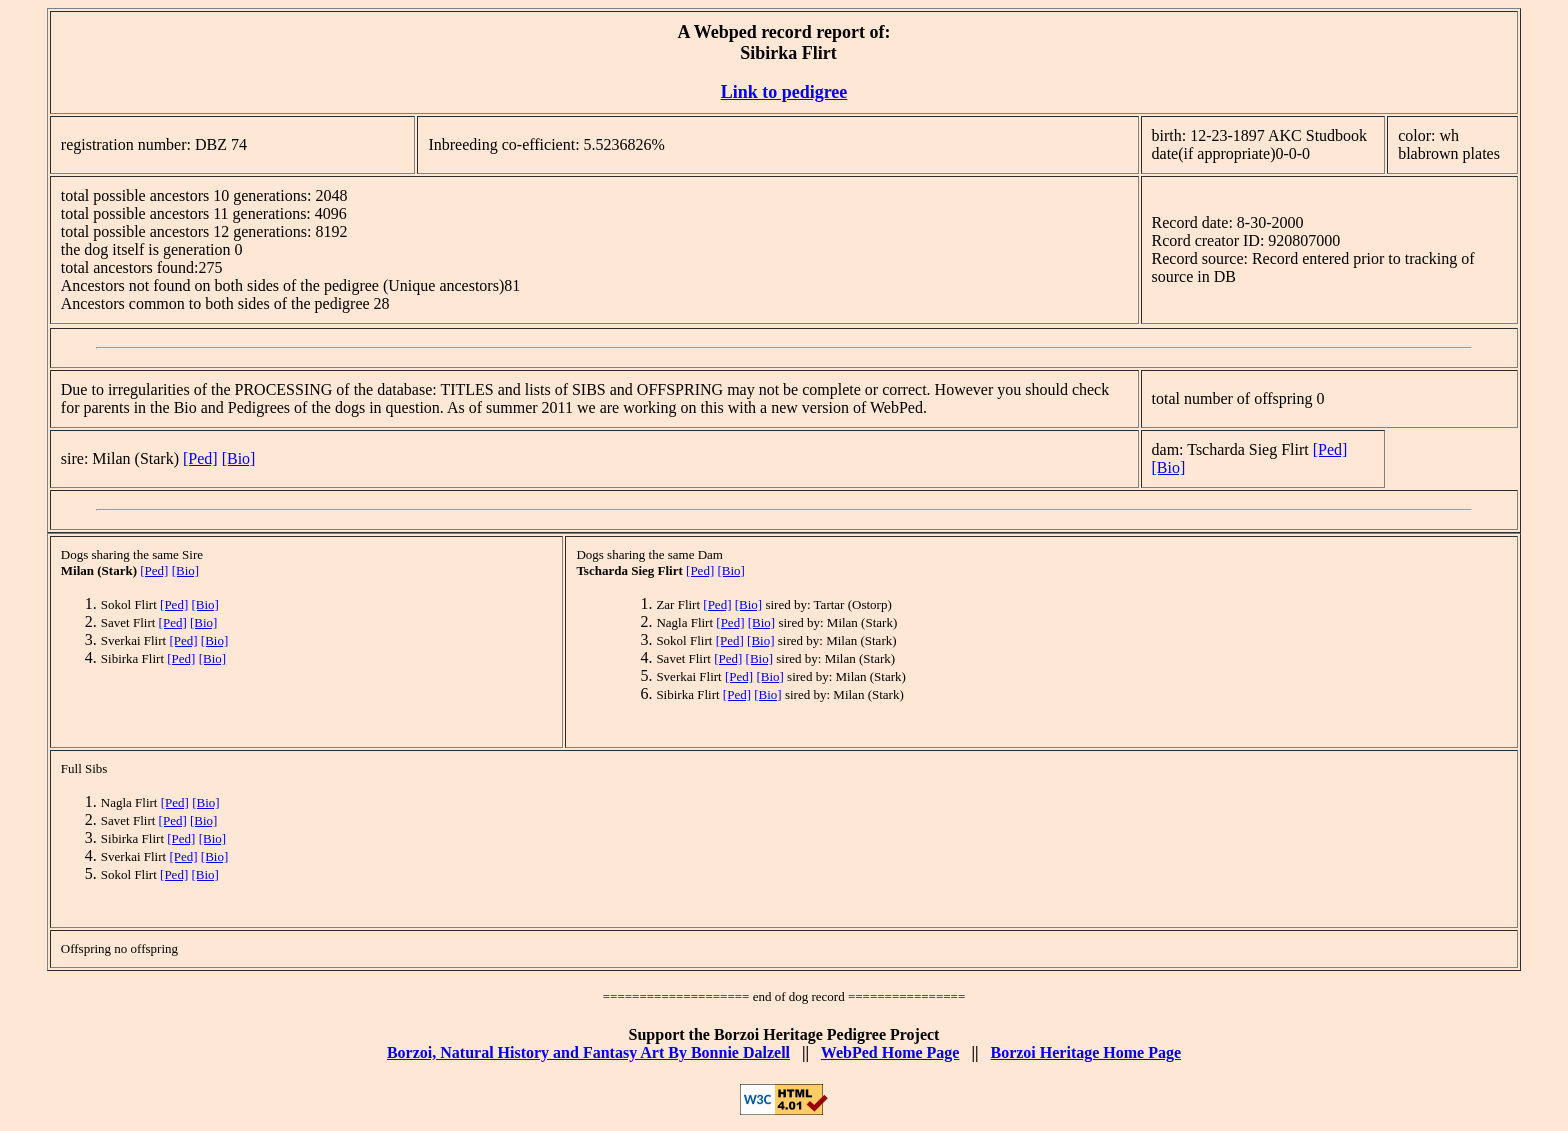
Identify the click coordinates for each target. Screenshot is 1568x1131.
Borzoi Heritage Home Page (1085, 1052)
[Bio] (239, 458)
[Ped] (200, 458)
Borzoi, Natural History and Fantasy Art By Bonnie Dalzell (588, 1052)
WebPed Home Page (890, 1052)
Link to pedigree (784, 92)
